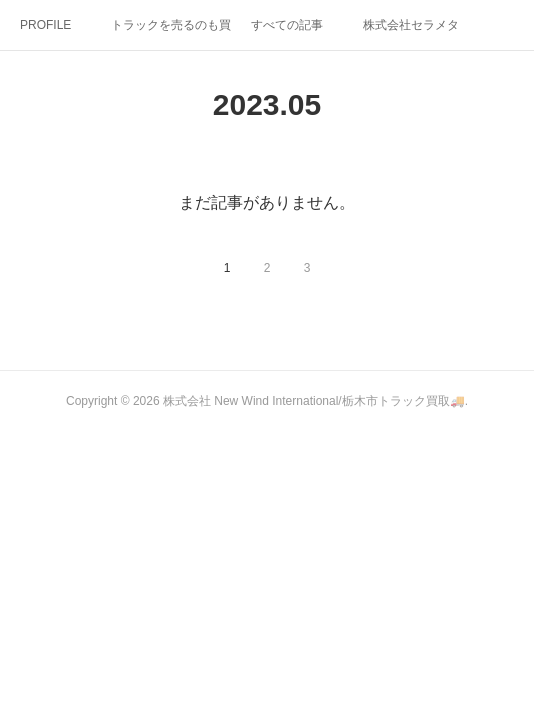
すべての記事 (287, 25)
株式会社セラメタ (411, 25)
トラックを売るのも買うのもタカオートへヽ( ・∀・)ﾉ (171, 25)
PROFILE (45, 25)
